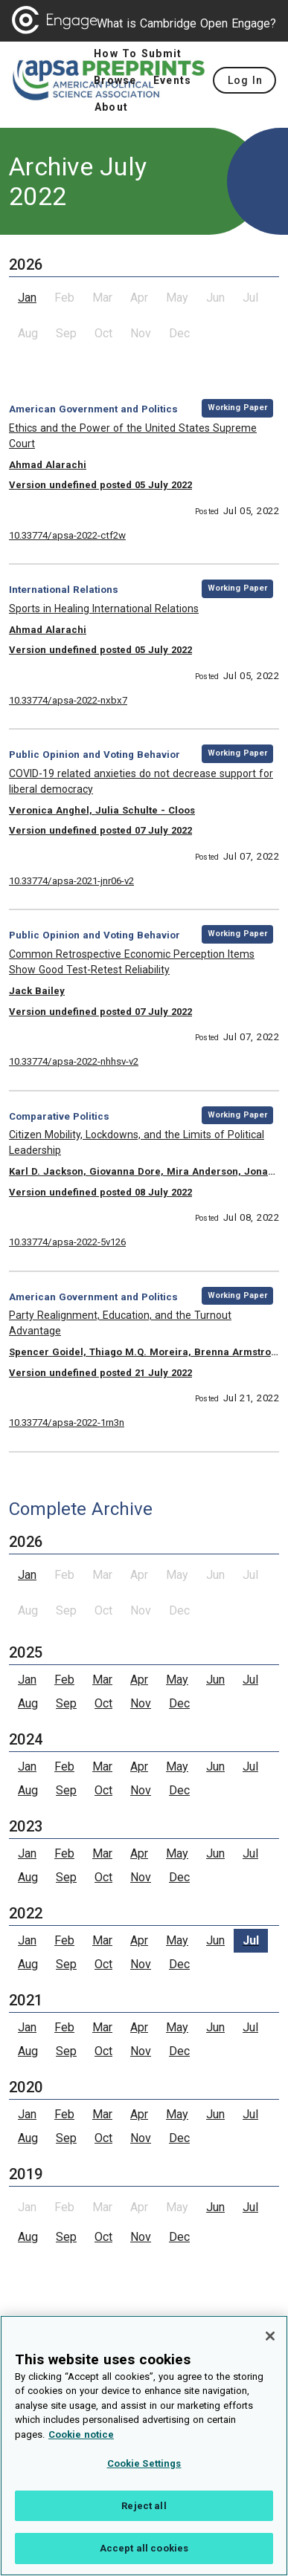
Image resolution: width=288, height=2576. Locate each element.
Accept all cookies (144, 2555)
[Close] (270, 2342)
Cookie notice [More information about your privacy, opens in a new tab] (81, 2441)
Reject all (143, 2512)
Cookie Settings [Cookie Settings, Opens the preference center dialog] (144, 2470)
